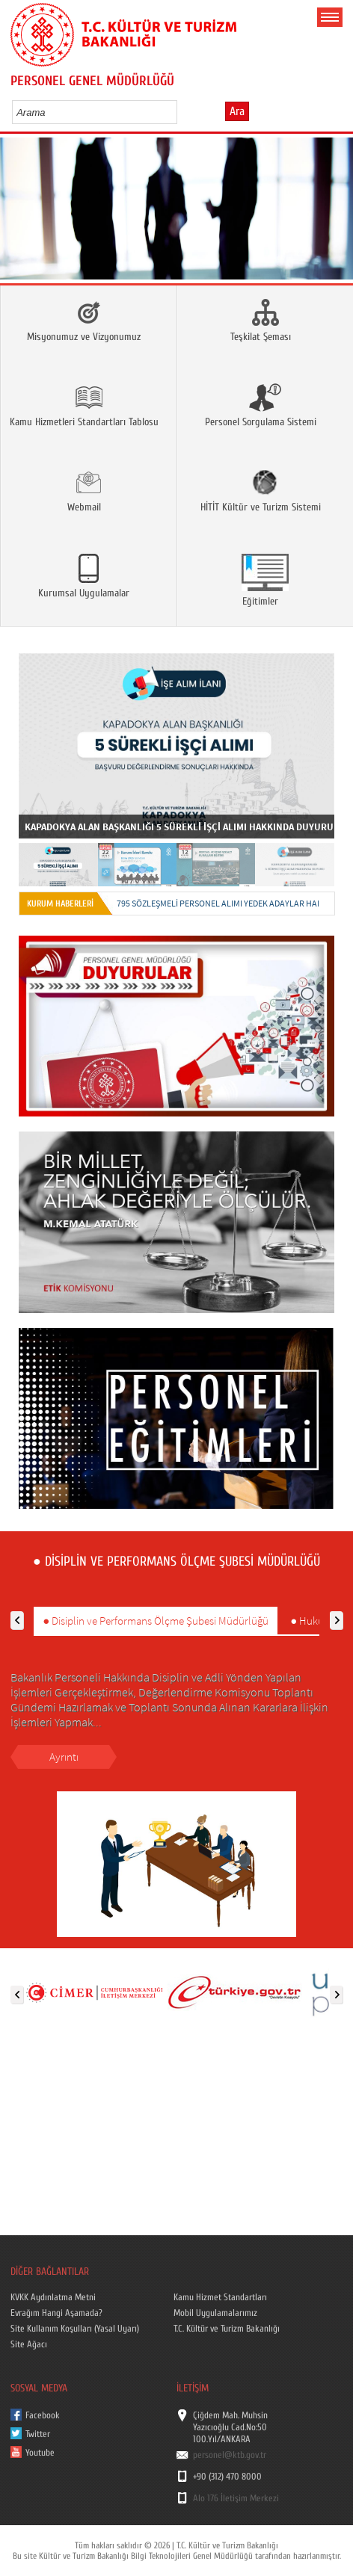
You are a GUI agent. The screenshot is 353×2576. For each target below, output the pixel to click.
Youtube (40, 2452)
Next (336, 213)
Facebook (42, 2415)
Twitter (37, 2434)
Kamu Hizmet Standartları (220, 2297)
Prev (16, 213)
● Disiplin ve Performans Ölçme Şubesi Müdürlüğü (155, 1620)
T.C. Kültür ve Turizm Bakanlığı (227, 2328)
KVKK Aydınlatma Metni (53, 2297)
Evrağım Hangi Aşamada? (56, 2313)
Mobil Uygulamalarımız (215, 2313)
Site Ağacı (28, 2344)
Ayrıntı (64, 1756)
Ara (237, 111)
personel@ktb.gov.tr (229, 2455)
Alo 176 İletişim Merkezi (236, 2498)
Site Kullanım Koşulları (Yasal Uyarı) (74, 2328)
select (181, 112)
